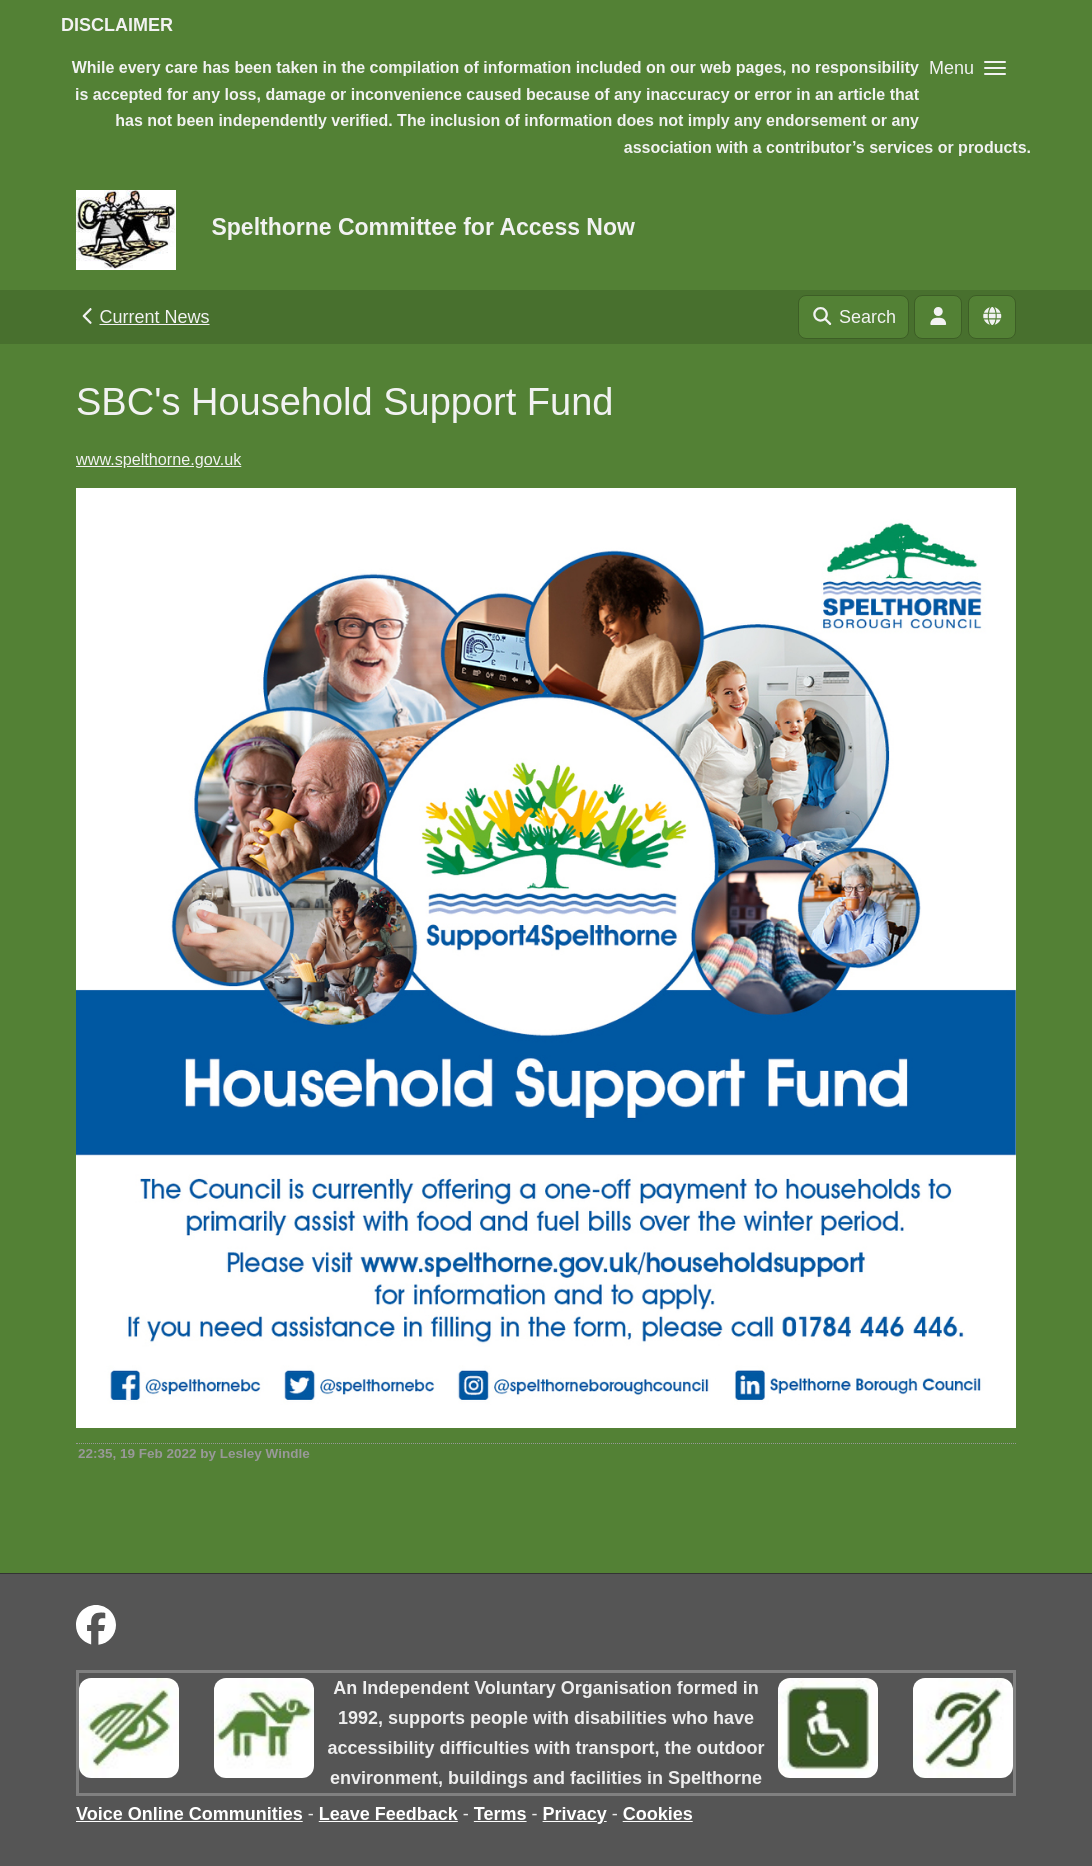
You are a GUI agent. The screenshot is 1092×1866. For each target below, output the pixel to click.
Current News (143, 317)
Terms (500, 1814)
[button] (967, 67)
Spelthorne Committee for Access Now (422, 227)
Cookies (658, 1814)
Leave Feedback (388, 1814)
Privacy (575, 1814)
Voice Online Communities (189, 1814)
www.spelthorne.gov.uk (158, 459)
